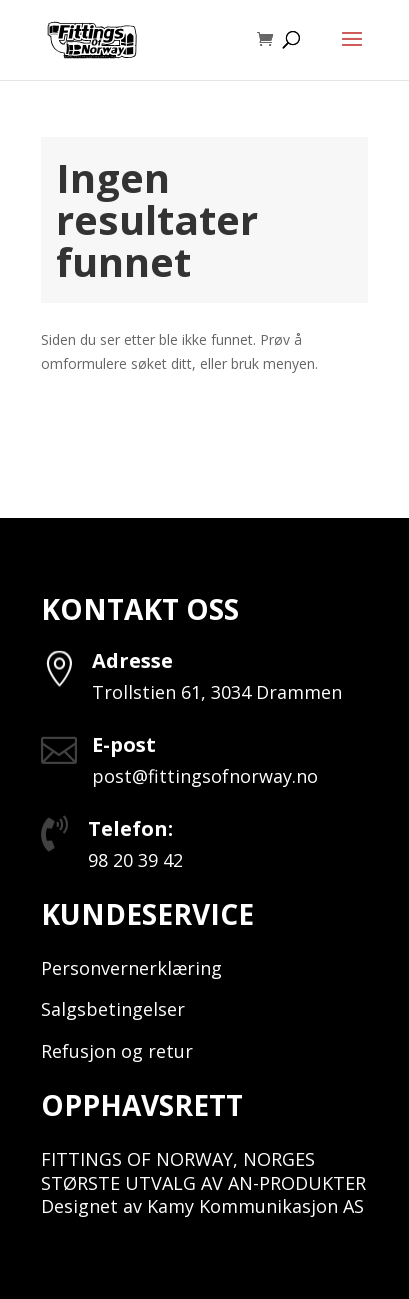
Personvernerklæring (131, 968)
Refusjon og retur (117, 1051)
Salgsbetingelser (113, 1009)
